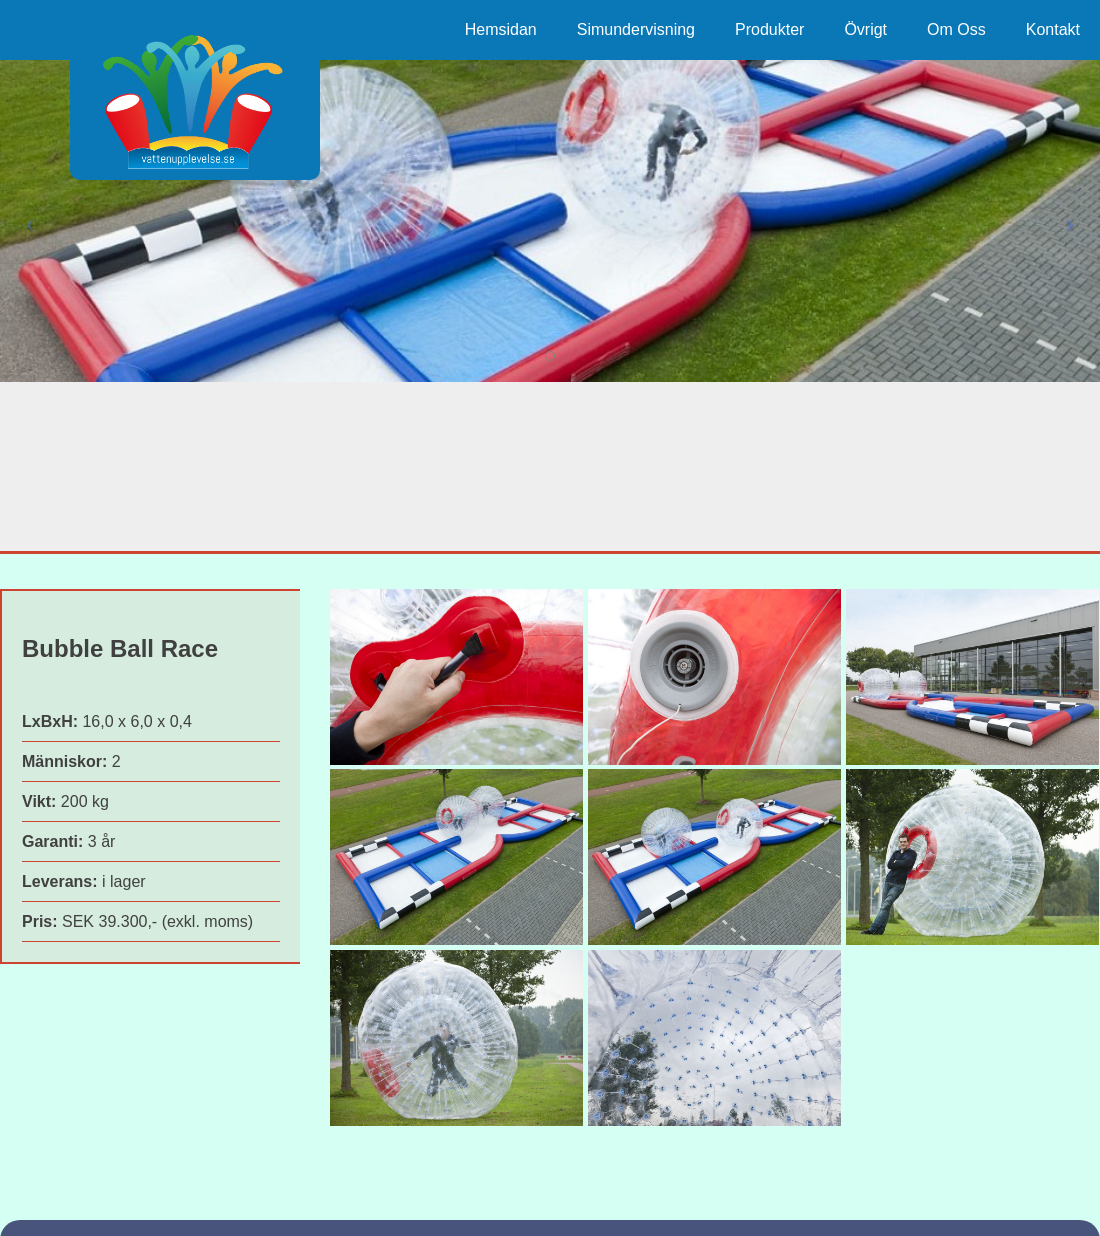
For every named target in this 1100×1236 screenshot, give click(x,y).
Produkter (769, 29)
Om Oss (956, 29)
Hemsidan (501, 29)
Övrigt (865, 29)
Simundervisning (636, 29)
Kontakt (1053, 29)
